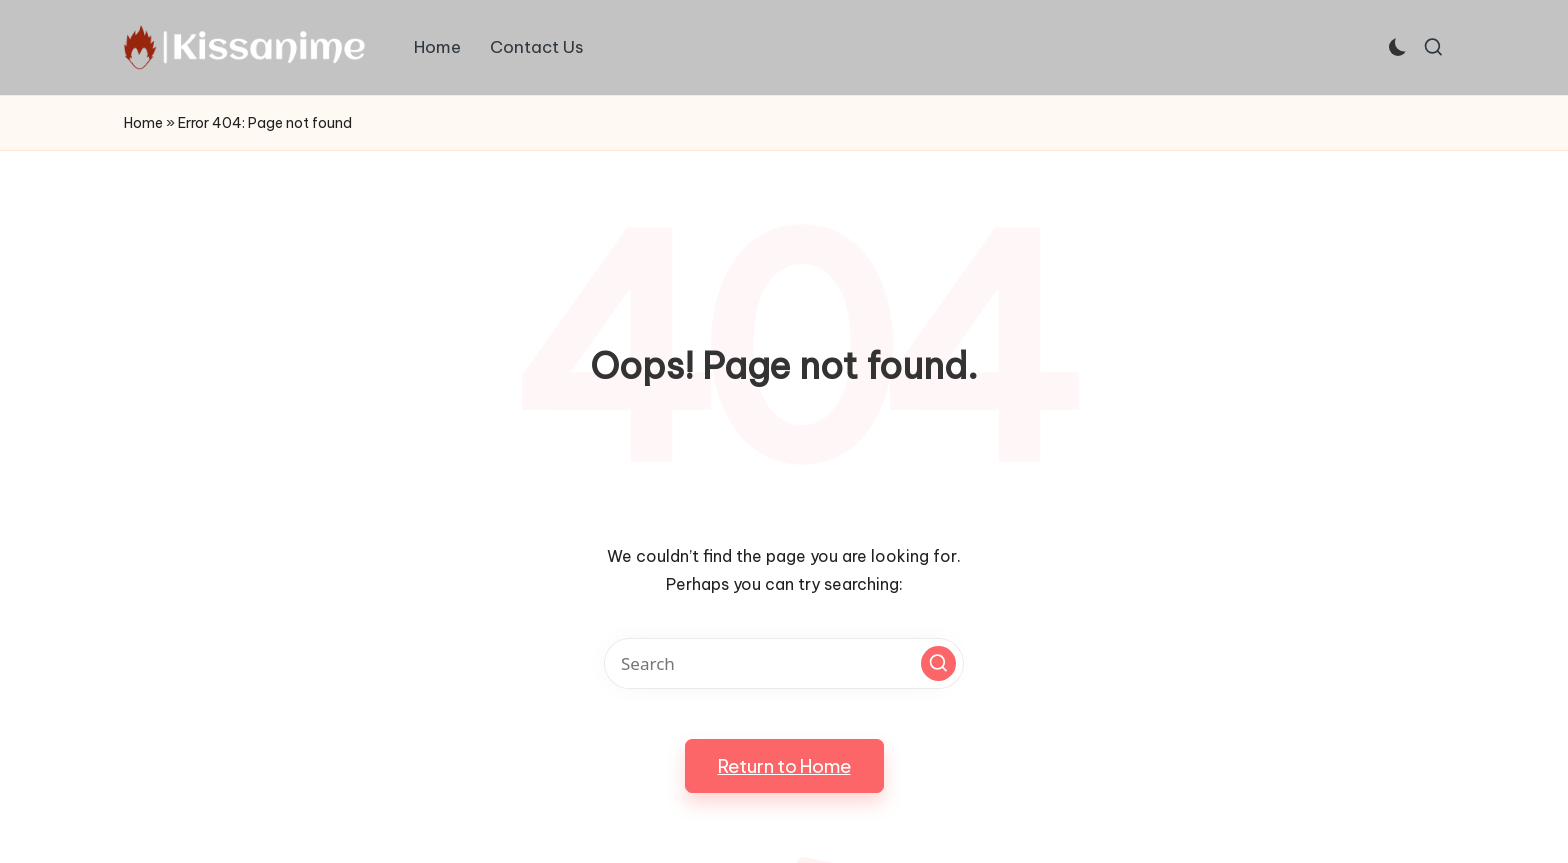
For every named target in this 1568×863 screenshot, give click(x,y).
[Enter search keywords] (784, 663)
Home (143, 123)
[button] (938, 663)
